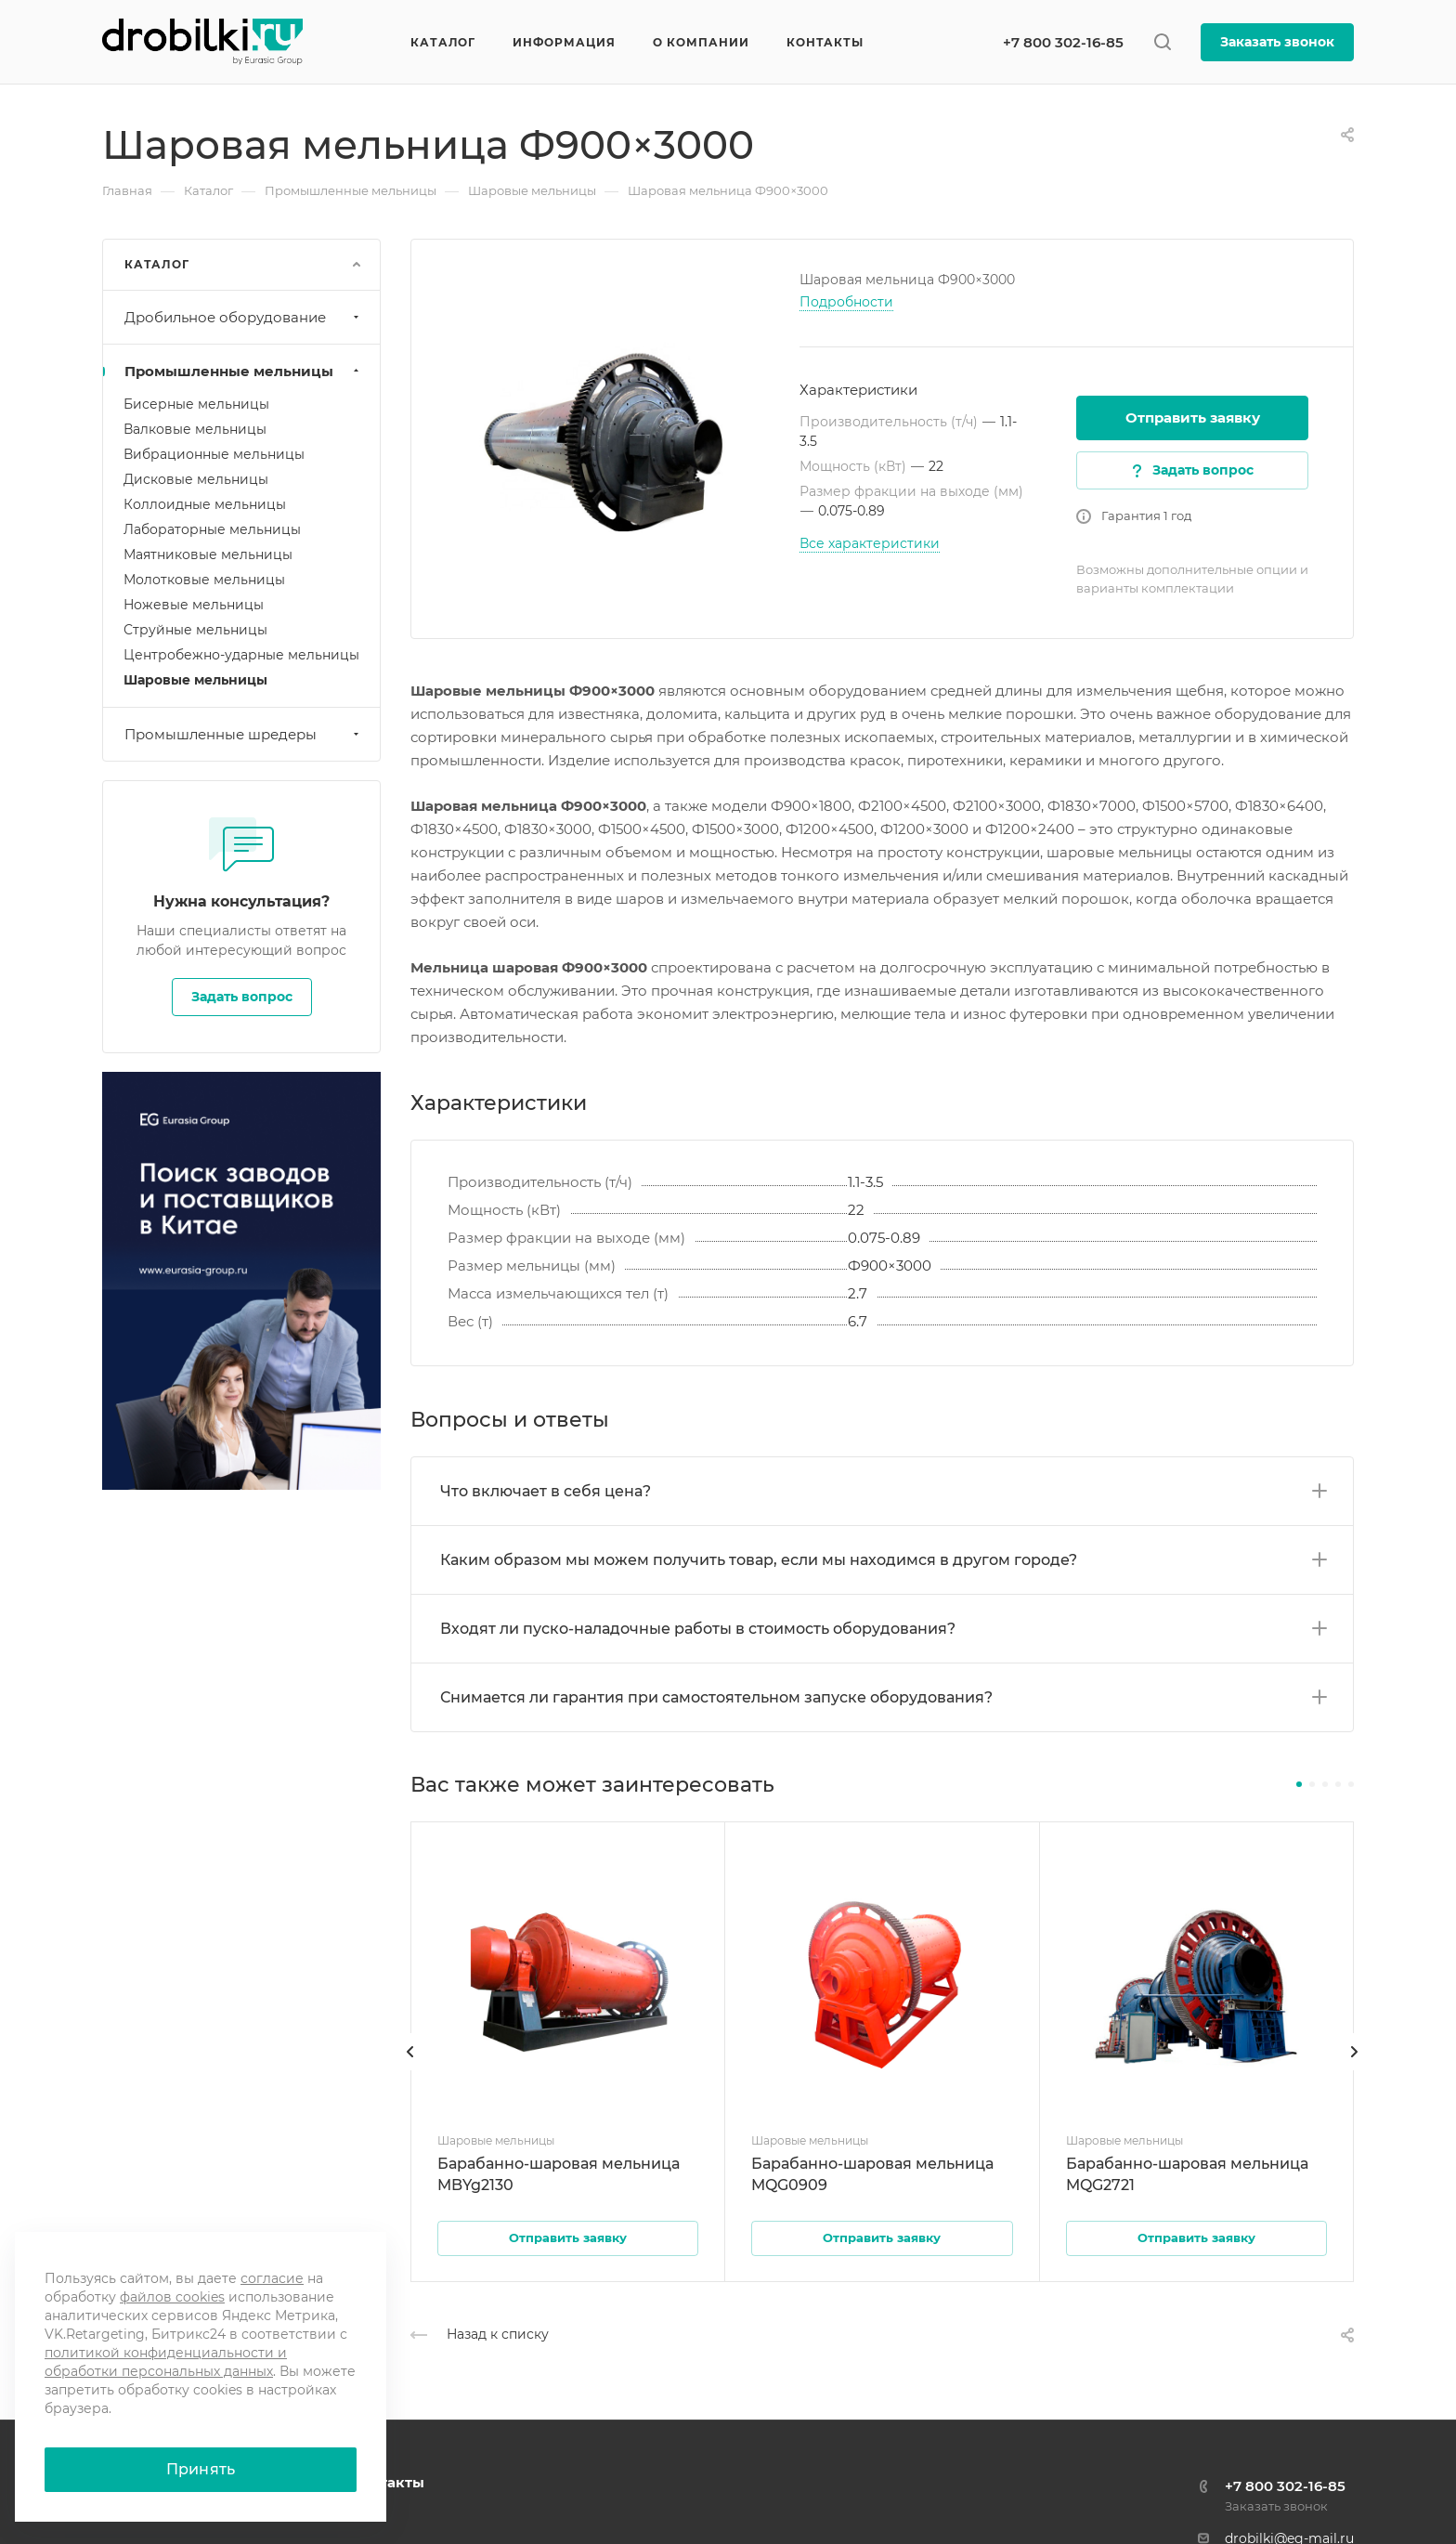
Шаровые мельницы (195, 680)
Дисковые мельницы (196, 479)
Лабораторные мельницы (212, 529)
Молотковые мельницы (204, 579)
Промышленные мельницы (243, 371)
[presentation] (410, 2070)
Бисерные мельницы (196, 404)
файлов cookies (172, 2297)
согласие (272, 2278)
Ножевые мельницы (194, 604)
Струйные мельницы (195, 629)
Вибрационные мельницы (214, 454)
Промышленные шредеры (243, 734)
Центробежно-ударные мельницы (241, 654)
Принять (200, 2469)
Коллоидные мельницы (205, 504)
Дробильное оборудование (243, 317)
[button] (1299, 1784)
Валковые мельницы (195, 429)
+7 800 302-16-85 (1063, 42)
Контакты (387, 2482)
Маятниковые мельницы (208, 554)
